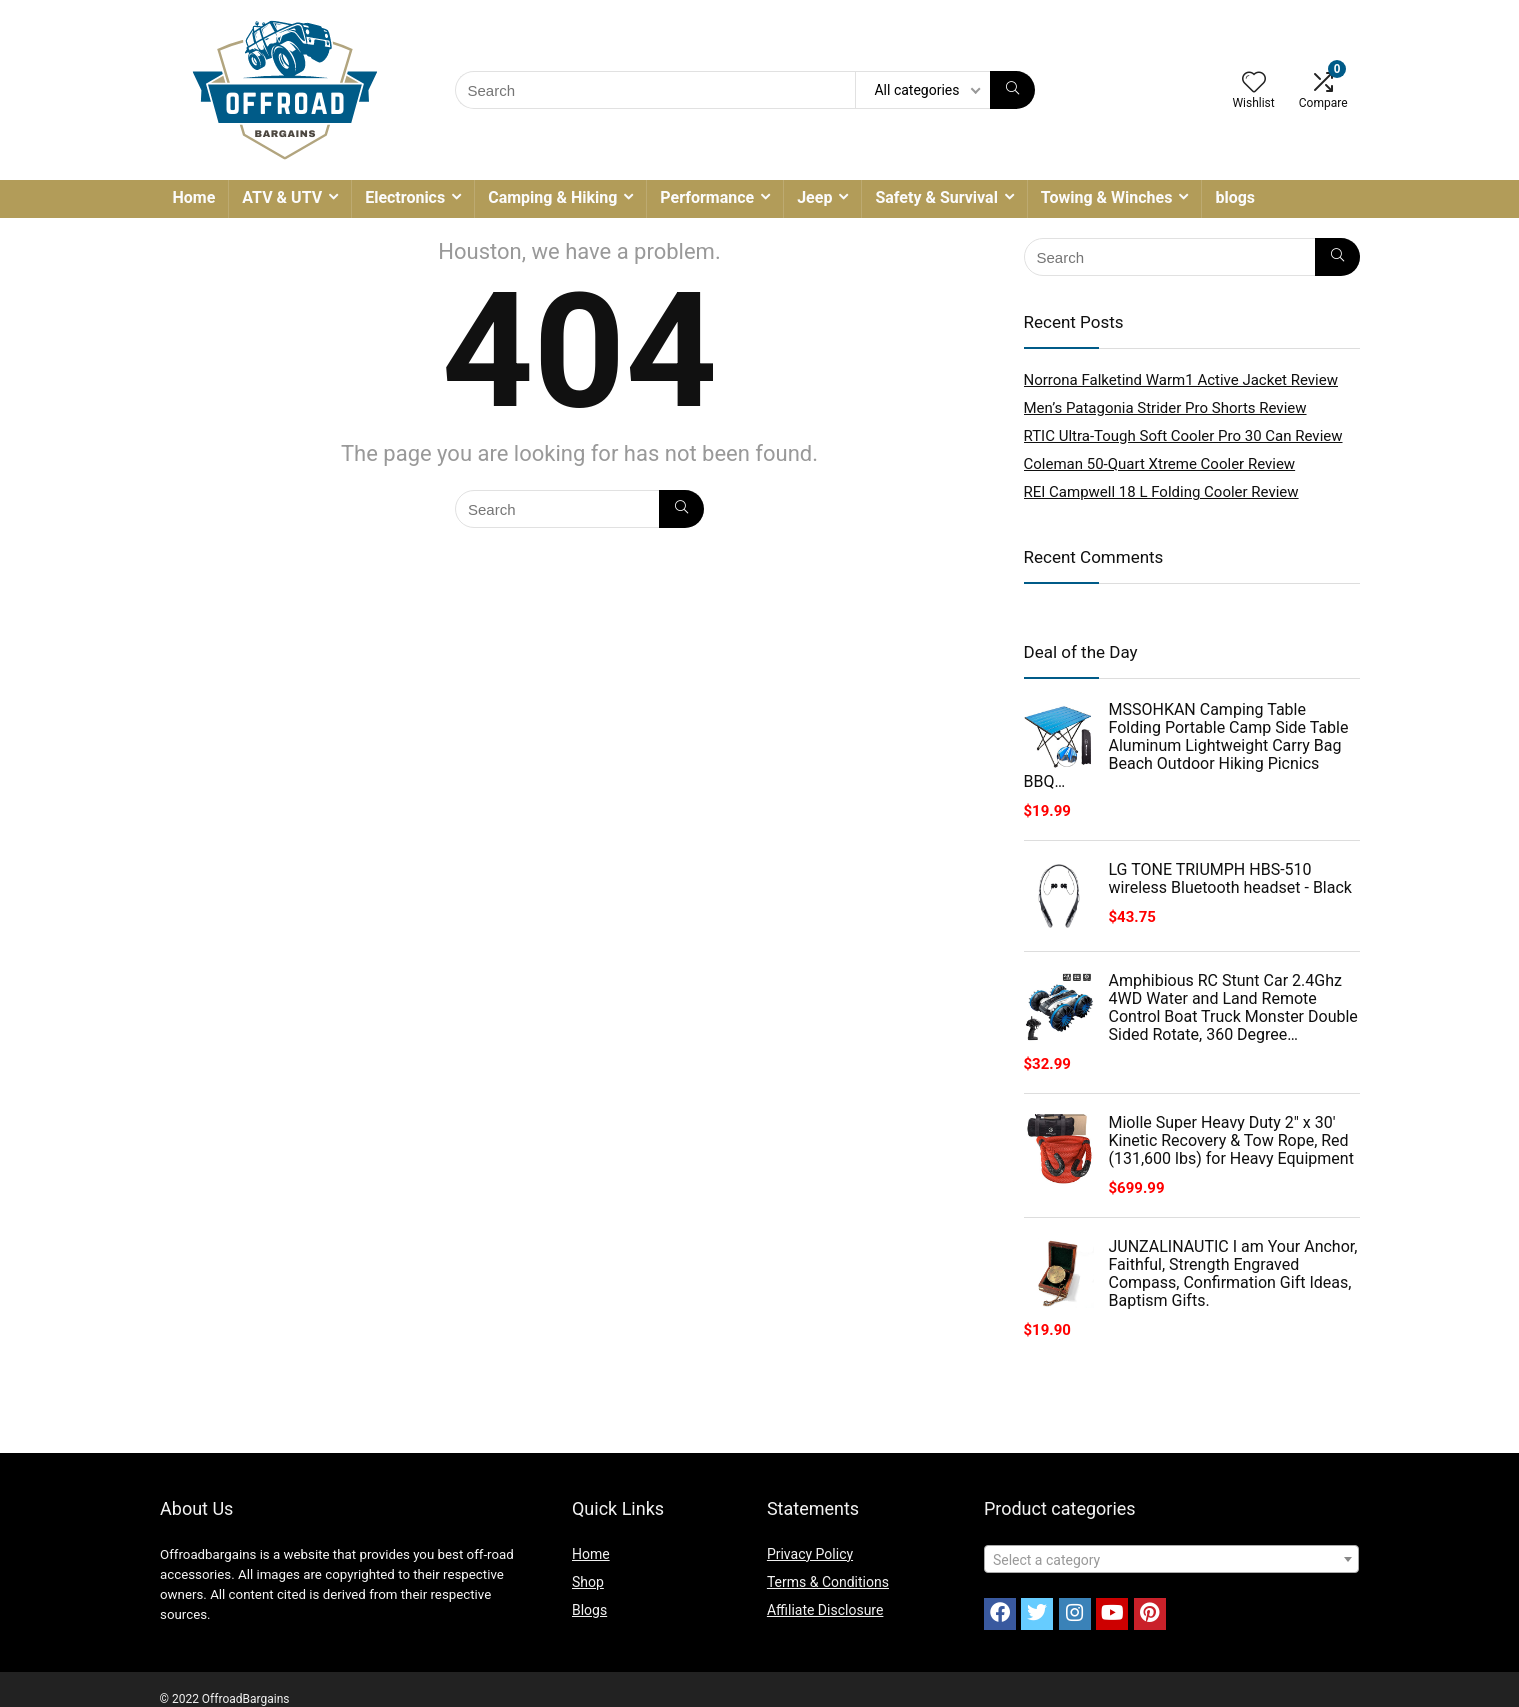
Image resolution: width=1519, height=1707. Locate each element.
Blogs (589, 1610)
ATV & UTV (282, 197)
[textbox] (1171, 1560)
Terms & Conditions (828, 1582)
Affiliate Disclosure (825, 1610)
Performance (707, 197)
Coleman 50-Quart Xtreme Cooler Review (1160, 464)
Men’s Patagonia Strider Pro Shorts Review (1165, 408)
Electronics (405, 197)
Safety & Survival (936, 197)
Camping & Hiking (552, 197)
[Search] (1012, 90)
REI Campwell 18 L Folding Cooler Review (1161, 492)
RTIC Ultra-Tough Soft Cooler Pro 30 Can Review (1183, 436)
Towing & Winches (1107, 197)
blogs (1235, 197)
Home (194, 197)
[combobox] (1171, 1559)
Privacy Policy (810, 1554)
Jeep (814, 197)
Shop (588, 1582)
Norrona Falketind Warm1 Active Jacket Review (1181, 380)
